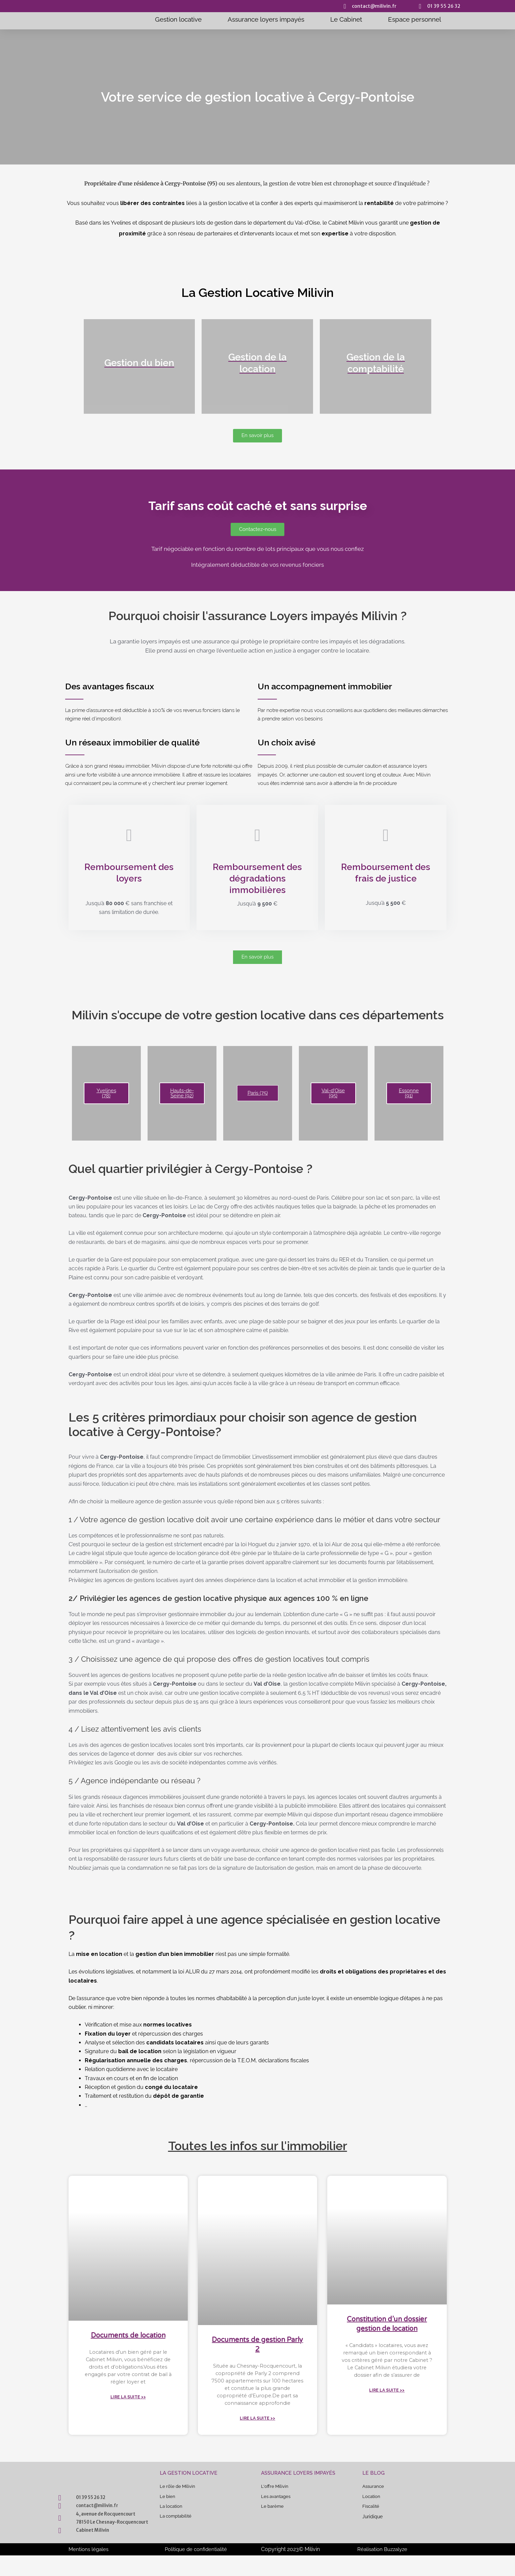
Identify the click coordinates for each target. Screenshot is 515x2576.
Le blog (373, 2481)
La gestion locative (188, 2481)
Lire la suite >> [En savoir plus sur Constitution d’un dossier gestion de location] (387, 2405)
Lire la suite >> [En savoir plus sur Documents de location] (128, 2404)
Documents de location (128, 2339)
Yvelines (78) (106, 1096)
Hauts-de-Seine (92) (182, 1096)
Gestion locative (178, 19)
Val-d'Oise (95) (333, 1096)
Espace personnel (414, 19)
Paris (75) (258, 1097)
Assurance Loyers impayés (298, 2481)
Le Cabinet (346, 19)
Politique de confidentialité (197, 2570)
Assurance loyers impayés (266, 19)
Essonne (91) (409, 1096)
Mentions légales (89, 2570)
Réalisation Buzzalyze (384, 2570)
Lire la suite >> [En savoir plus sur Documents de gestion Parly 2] (257, 2426)
